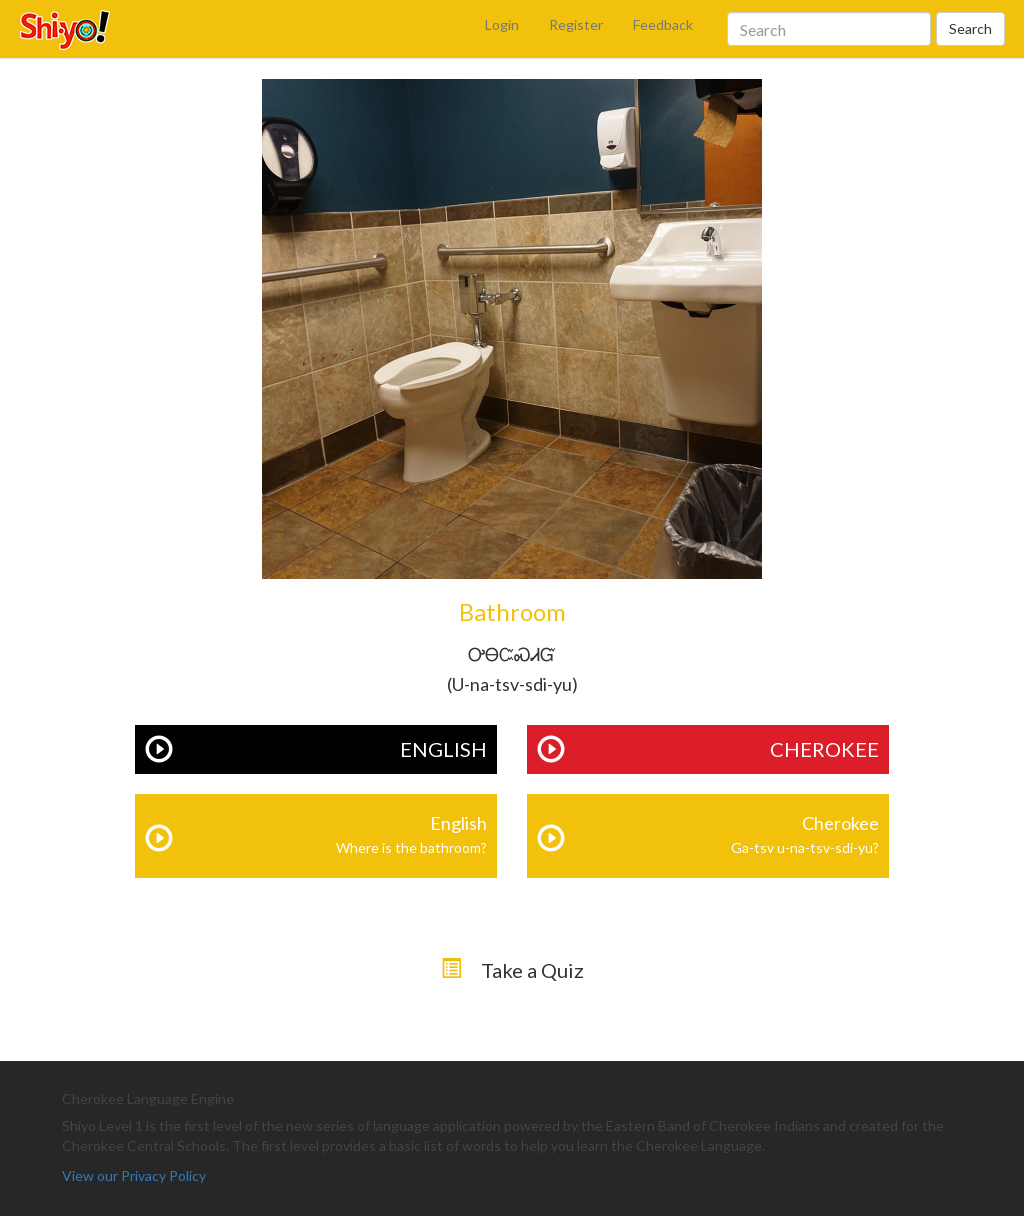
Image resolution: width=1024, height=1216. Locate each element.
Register (576, 24)
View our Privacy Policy (134, 1175)
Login (502, 24)
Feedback (663, 24)
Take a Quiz (532, 970)
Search (970, 28)
